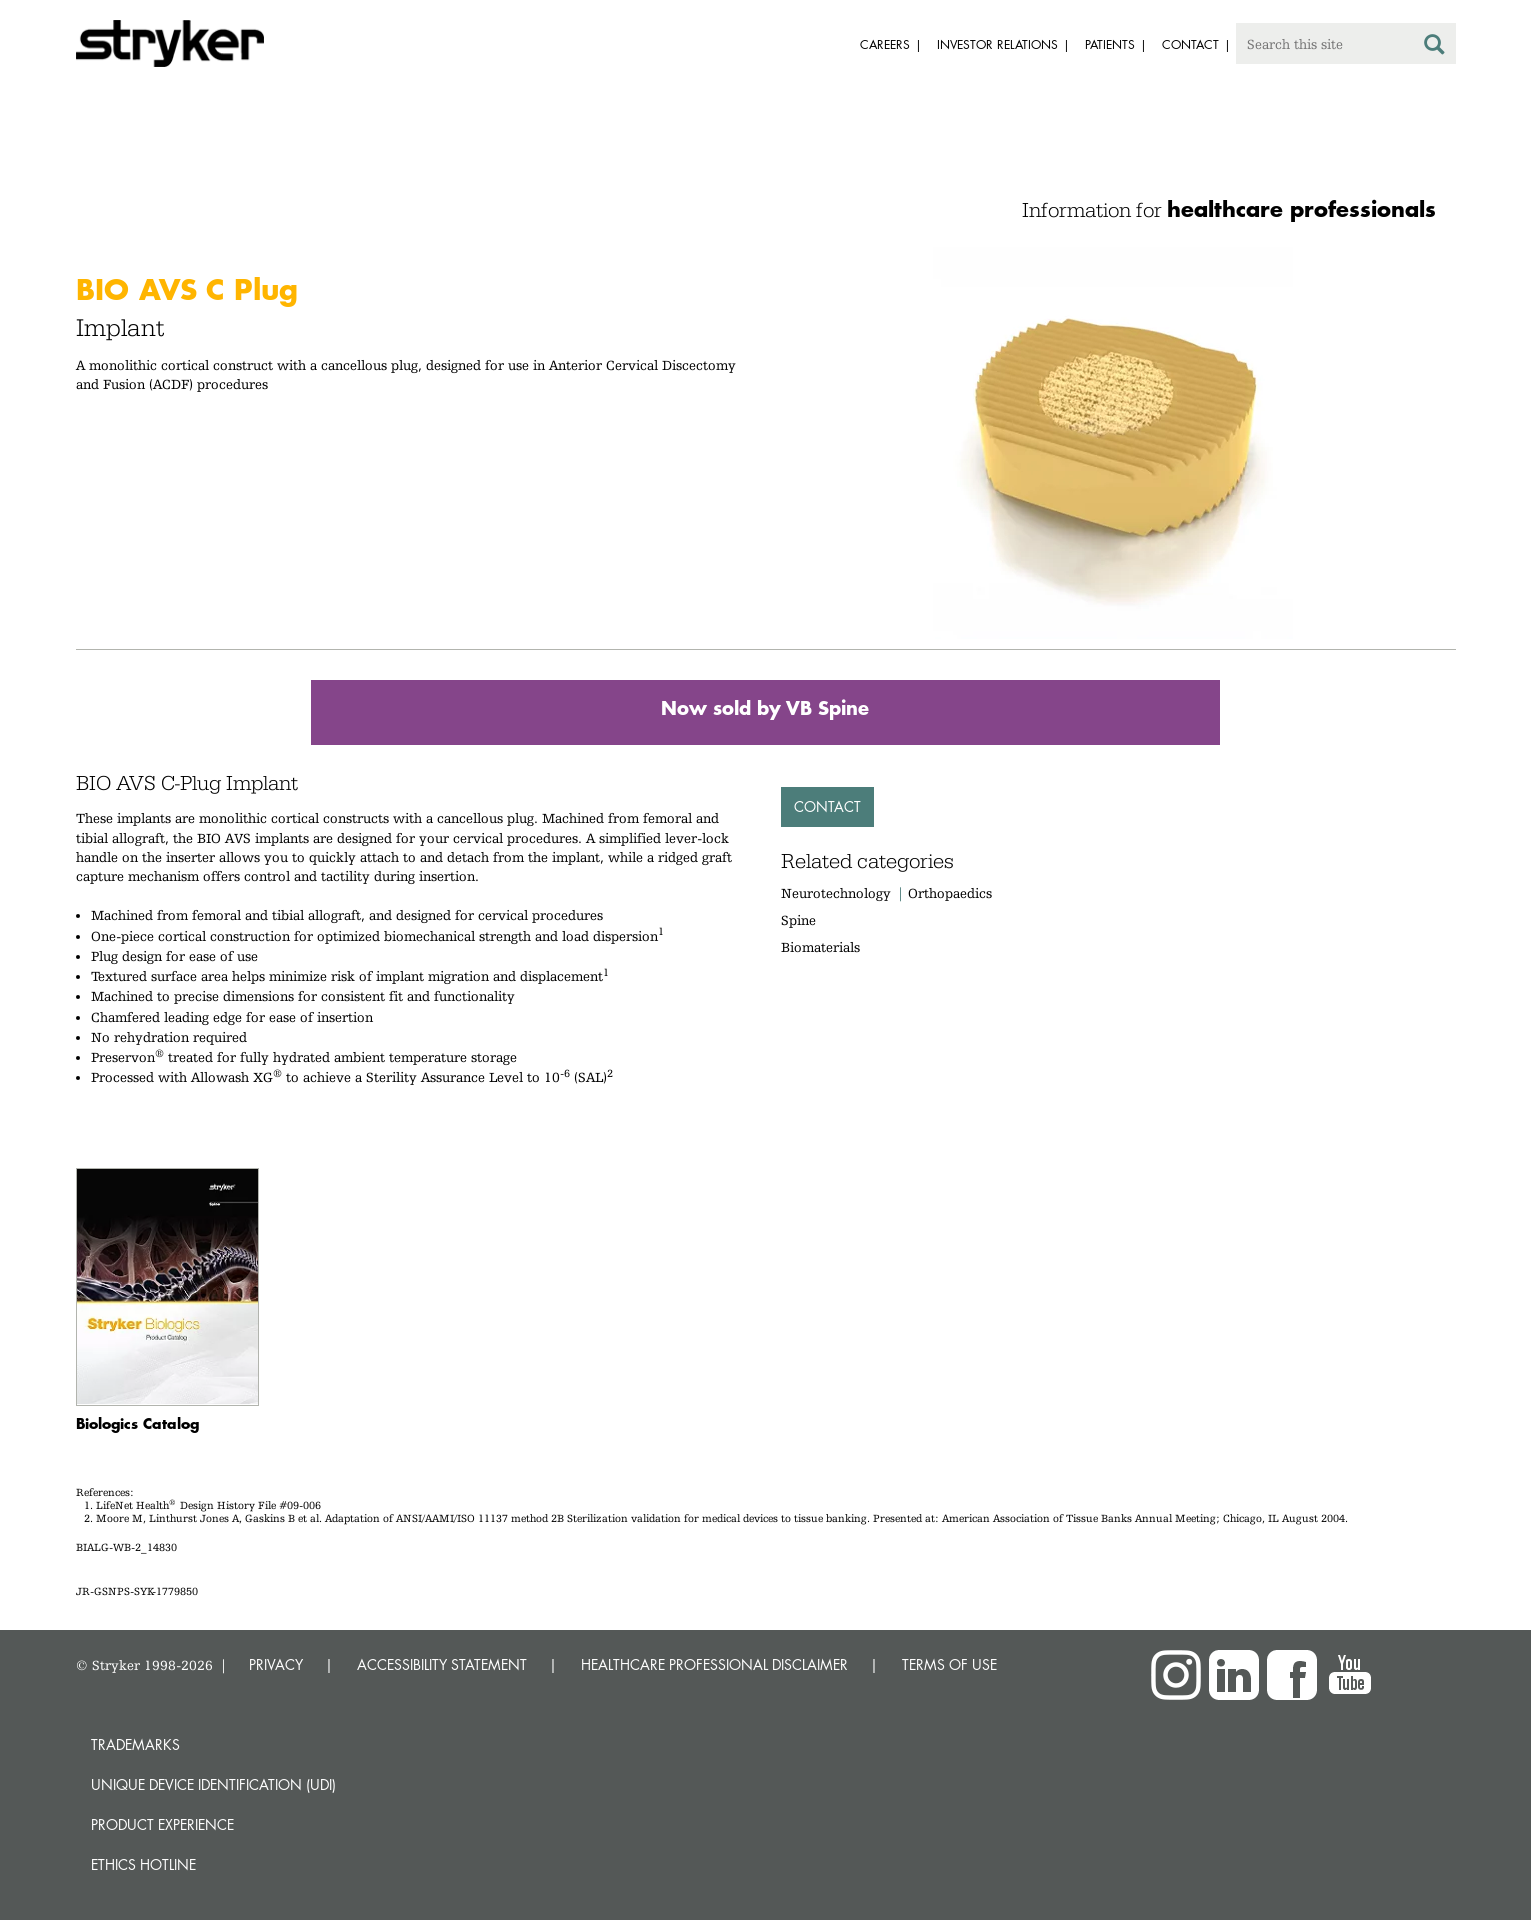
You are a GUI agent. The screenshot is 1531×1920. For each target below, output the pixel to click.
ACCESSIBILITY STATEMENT (442, 1664)
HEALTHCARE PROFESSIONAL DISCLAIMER (714, 1664)
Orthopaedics (950, 893)
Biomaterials (820, 947)
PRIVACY (276, 1664)
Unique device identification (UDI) (213, 1784)
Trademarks (135, 1744)
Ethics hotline (143, 1864)
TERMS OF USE (949, 1664)
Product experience (162, 1824)
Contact (827, 806)
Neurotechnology (836, 893)
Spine (798, 920)
